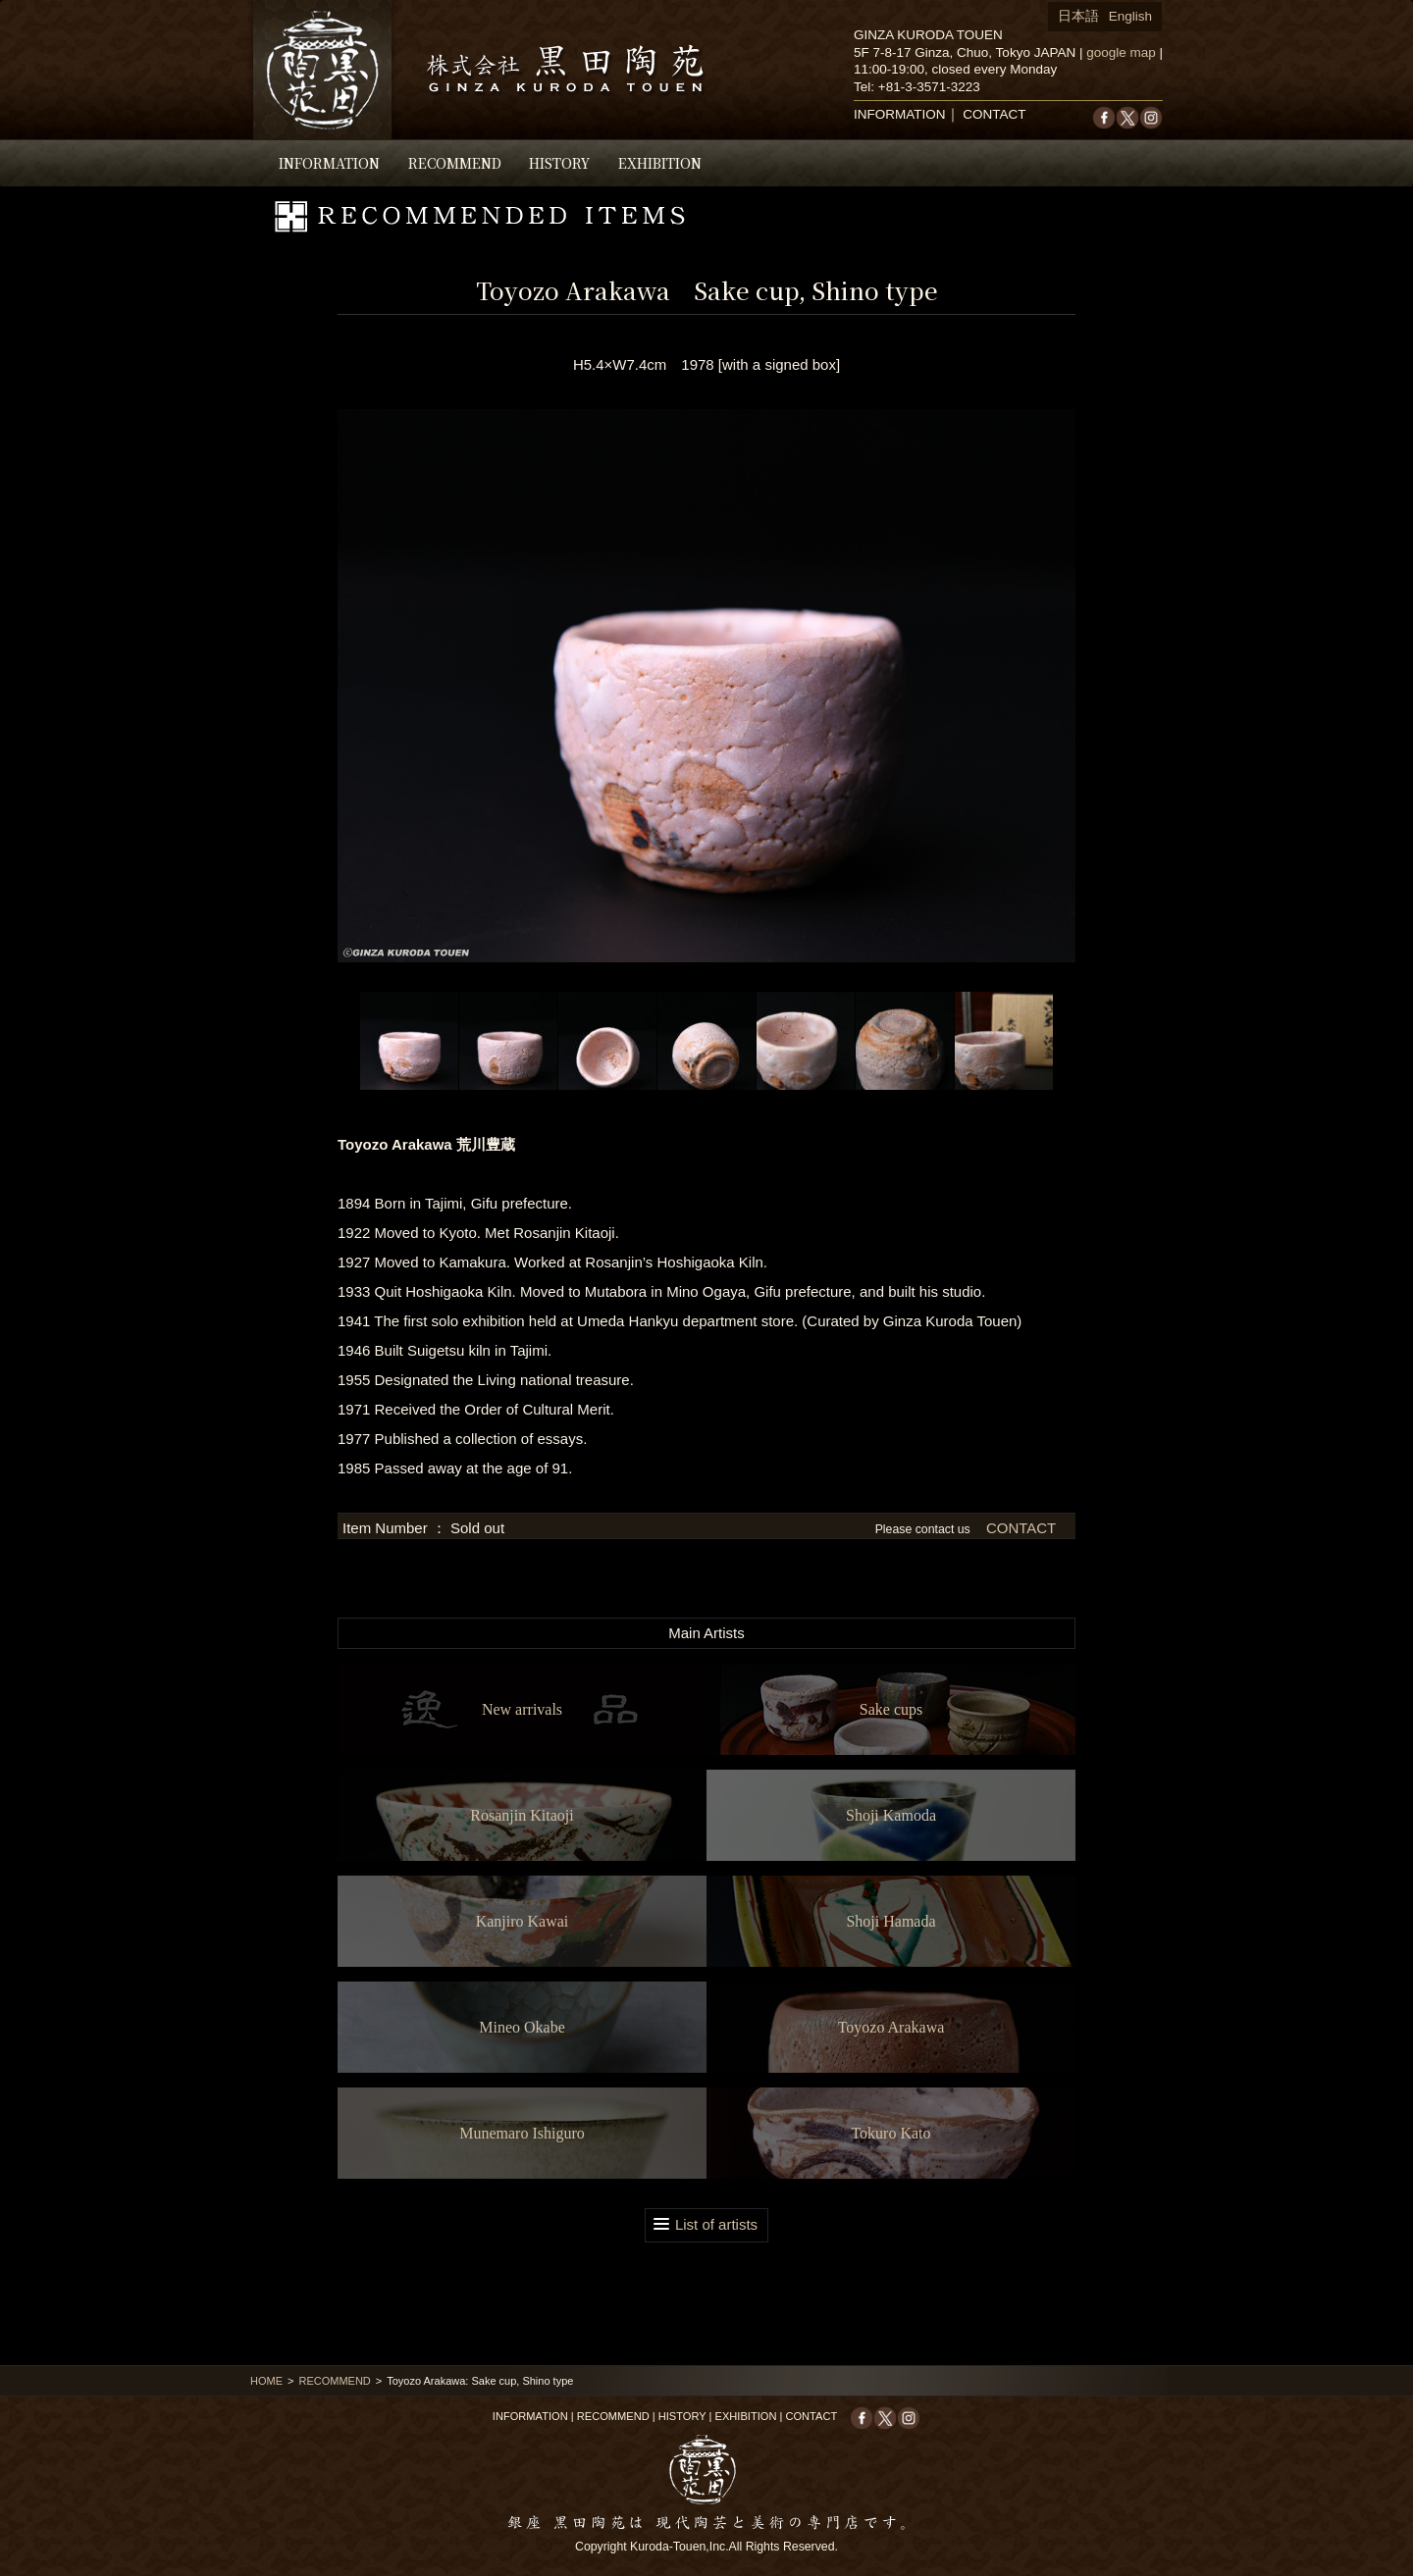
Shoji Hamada (890, 1921)
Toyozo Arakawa (891, 2027)
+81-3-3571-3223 (929, 86)
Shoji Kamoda (891, 1815)
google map (1121, 52)
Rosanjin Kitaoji (521, 1815)
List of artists (716, 2224)
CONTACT (994, 114)
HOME (266, 2381)
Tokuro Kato (890, 2133)
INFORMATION (329, 163)
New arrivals (522, 1709)
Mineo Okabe (522, 2027)
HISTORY (559, 163)
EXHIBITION (660, 163)
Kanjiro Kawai (522, 1921)
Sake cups (891, 1709)
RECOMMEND (454, 163)
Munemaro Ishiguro (522, 2133)
